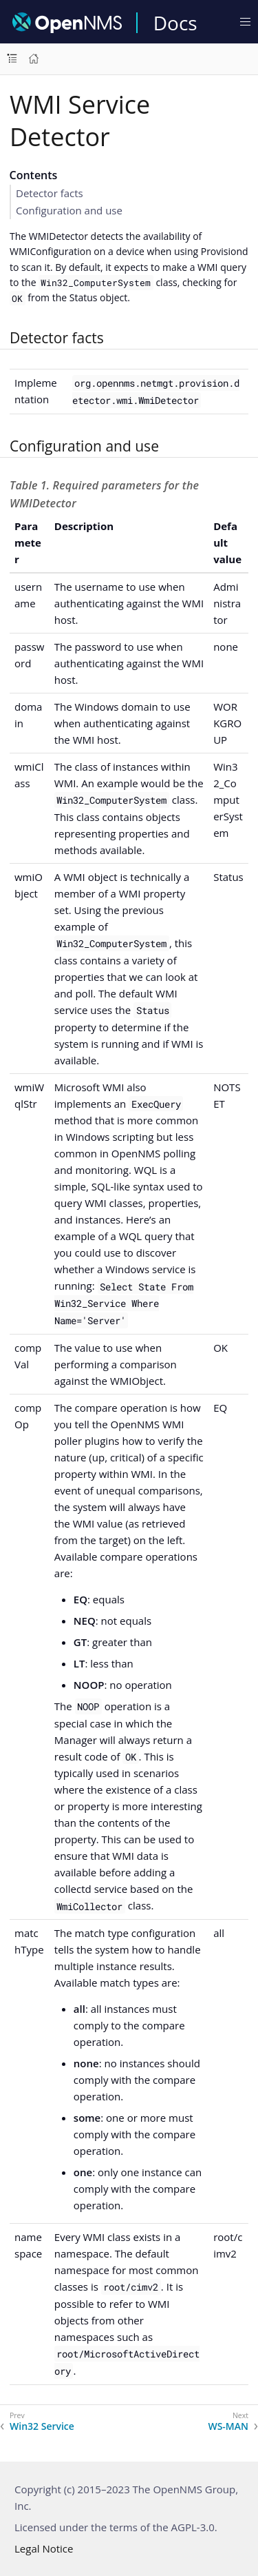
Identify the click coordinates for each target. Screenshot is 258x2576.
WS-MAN (228, 2426)
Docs (175, 23)
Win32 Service (42, 2426)
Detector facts (49, 193)
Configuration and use (69, 210)
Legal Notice (43, 2548)
